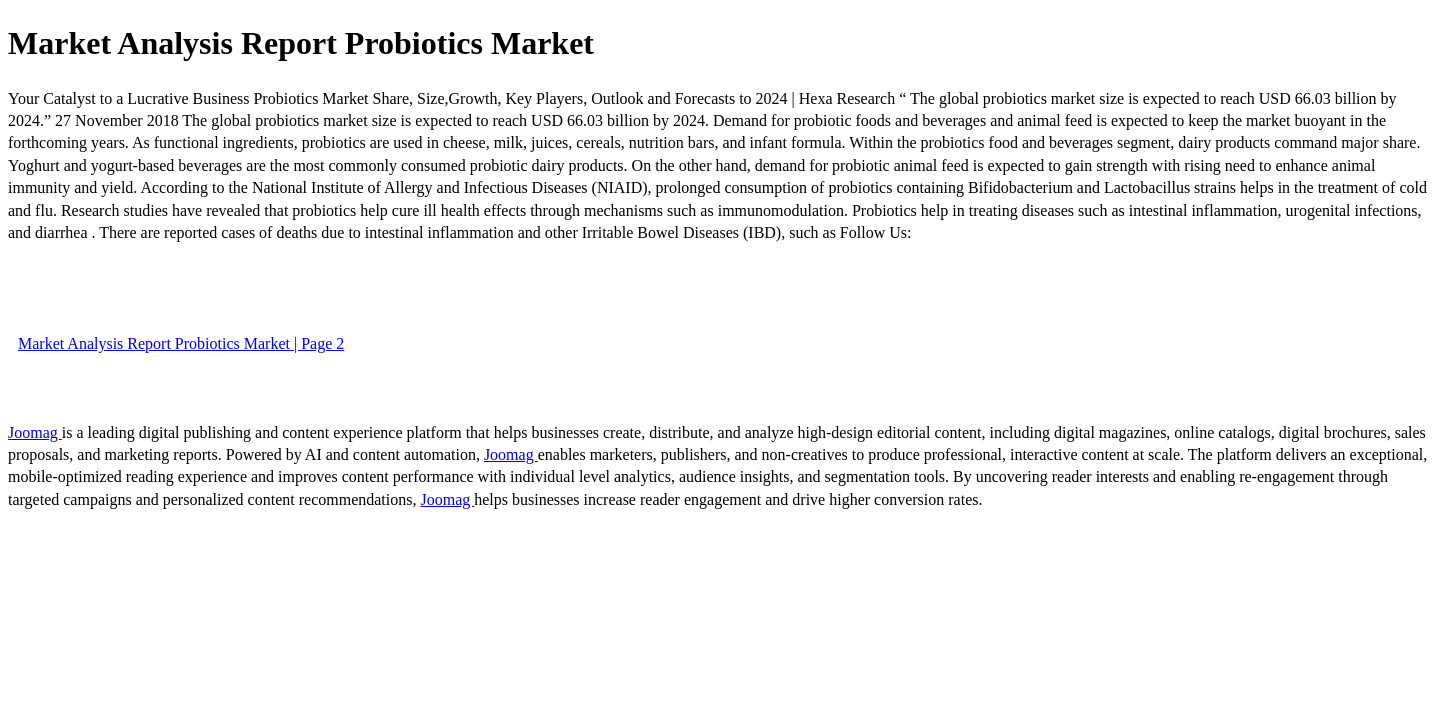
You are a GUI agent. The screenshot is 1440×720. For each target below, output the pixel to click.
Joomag (35, 432)
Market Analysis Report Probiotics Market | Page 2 (181, 343)
